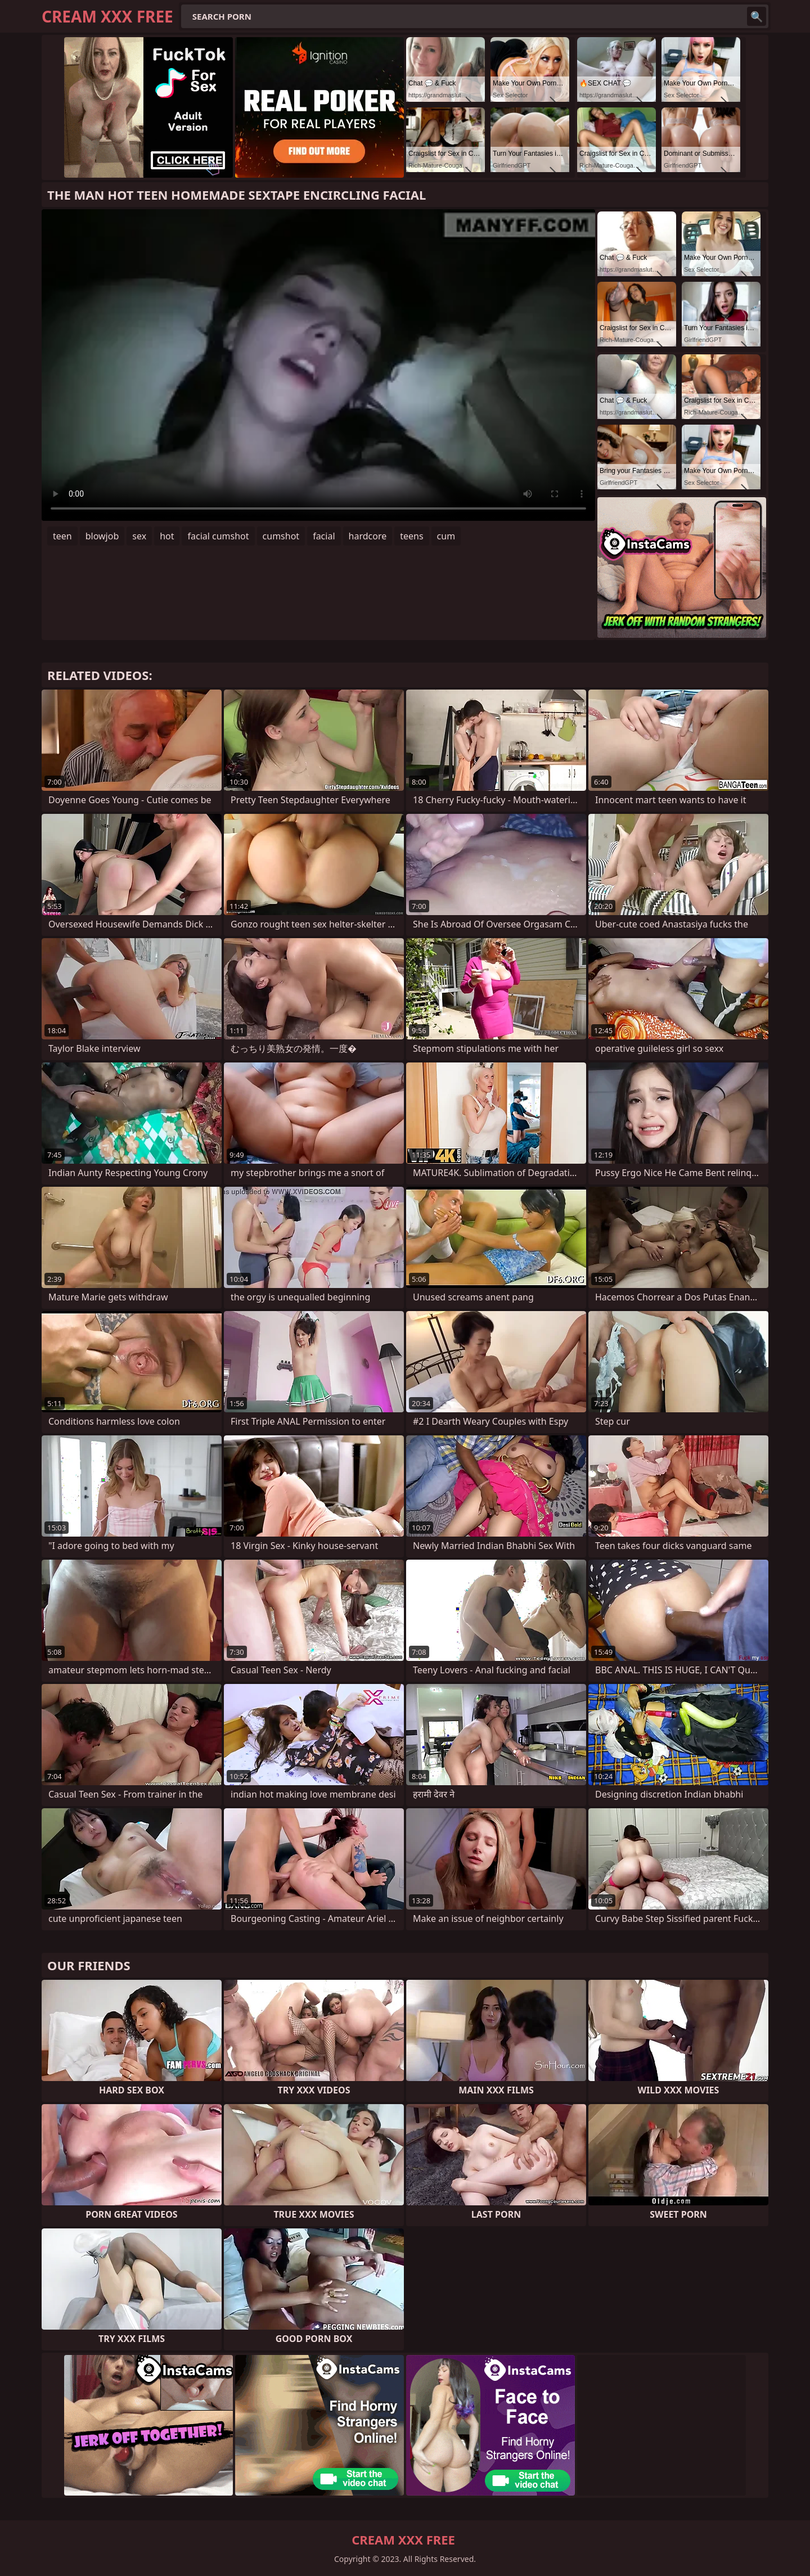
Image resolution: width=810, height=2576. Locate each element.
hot (167, 536)
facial (324, 536)
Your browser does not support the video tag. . (318, 365)
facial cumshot (218, 536)
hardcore (368, 536)
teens (411, 536)
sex (139, 536)
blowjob (102, 536)
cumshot (281, 536)
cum (446, 536)
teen (62, 536)
